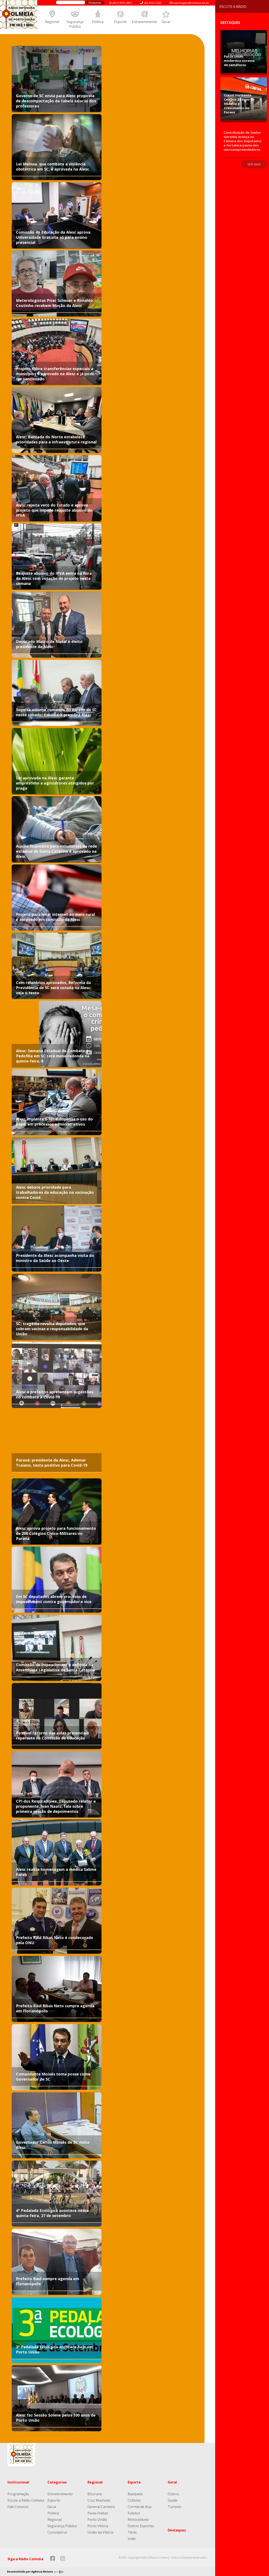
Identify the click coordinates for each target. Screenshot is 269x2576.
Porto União (97, 2519)
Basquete (135, 2494)
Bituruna (94, 2494)
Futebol (134, 2513)
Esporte (120, 21)
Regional (52, 21)
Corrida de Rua (139, 2506)
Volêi (132, 2538)
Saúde (172, 2500)
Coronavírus (57, 2532)
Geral (166, 21)
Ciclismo (134, 2500)
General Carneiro (101, 2506)
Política (97, 21)
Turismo (174, 2506)
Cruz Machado (98, 2500)
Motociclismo (138, 2519)
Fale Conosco (18, 2506)
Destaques (177, 2530)
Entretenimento (144, 21)
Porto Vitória (97, 2526)
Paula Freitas (97, 2513)
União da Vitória (100, 2532)
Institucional (18, 2482)
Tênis (132, 2532)
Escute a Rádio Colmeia (25, 2500)
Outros (173, 2494)
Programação (18, 2494)
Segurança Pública (74, 24)
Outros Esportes (141, 2526)
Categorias (57, 2482)
